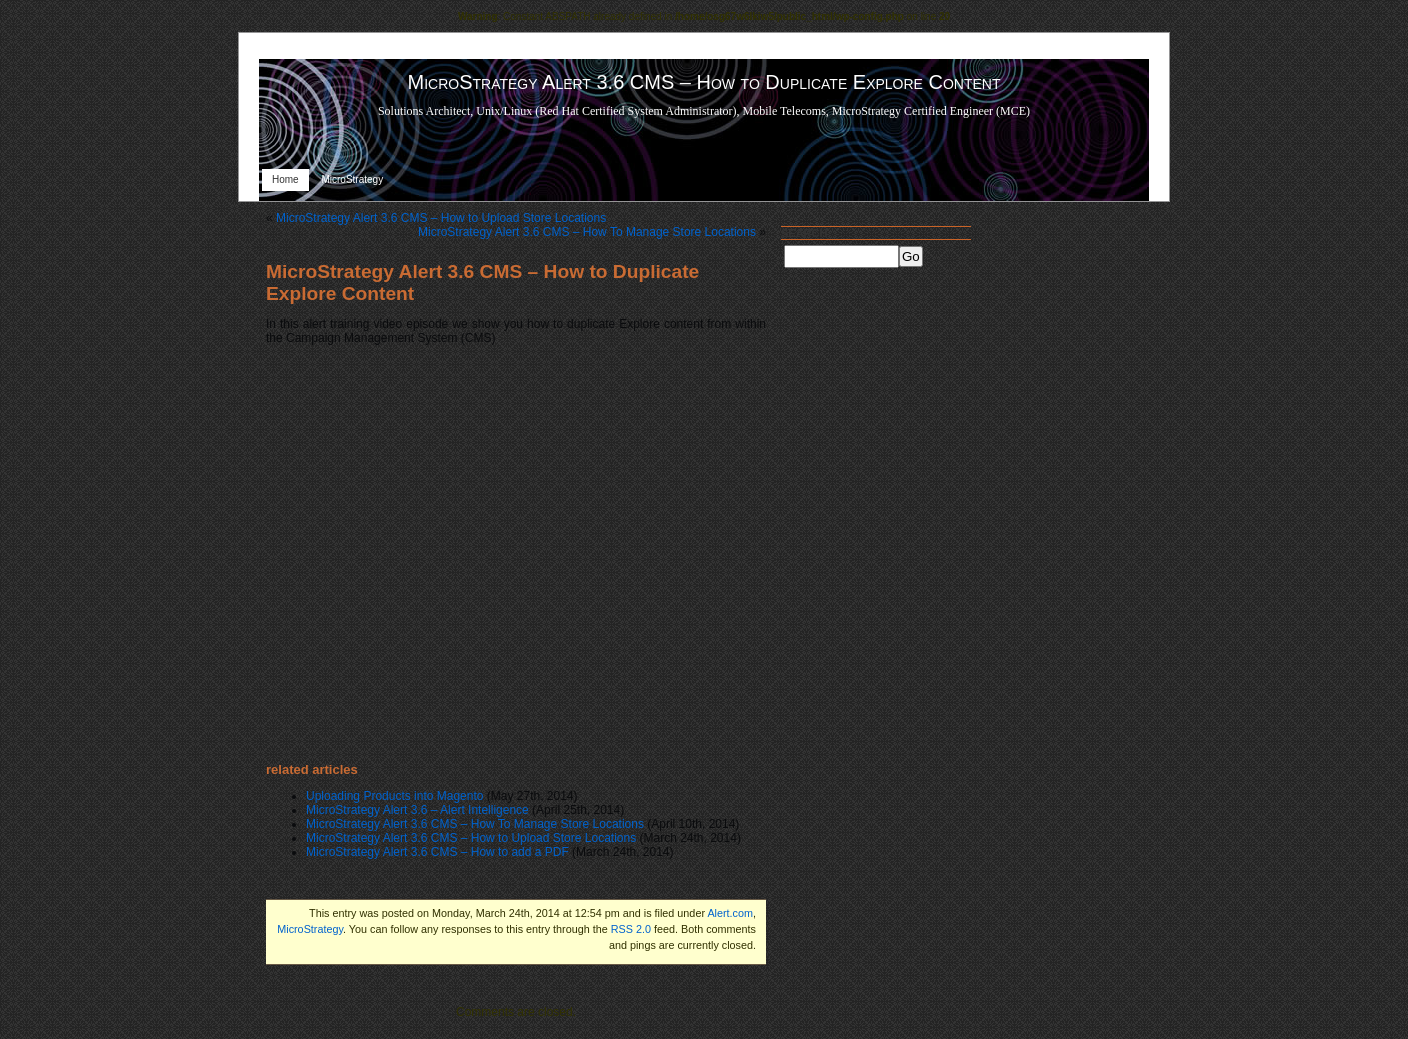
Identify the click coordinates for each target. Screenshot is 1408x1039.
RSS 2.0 (631, 929)
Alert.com (730, 913)
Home (285, 179)
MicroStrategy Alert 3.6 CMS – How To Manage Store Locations (587, 232)
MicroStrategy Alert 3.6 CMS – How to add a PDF (437, 852)
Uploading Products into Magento (394, 796)
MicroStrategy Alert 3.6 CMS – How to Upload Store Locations (441, 218)
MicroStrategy (352, 179)
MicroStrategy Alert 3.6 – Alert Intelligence (417, 810)
